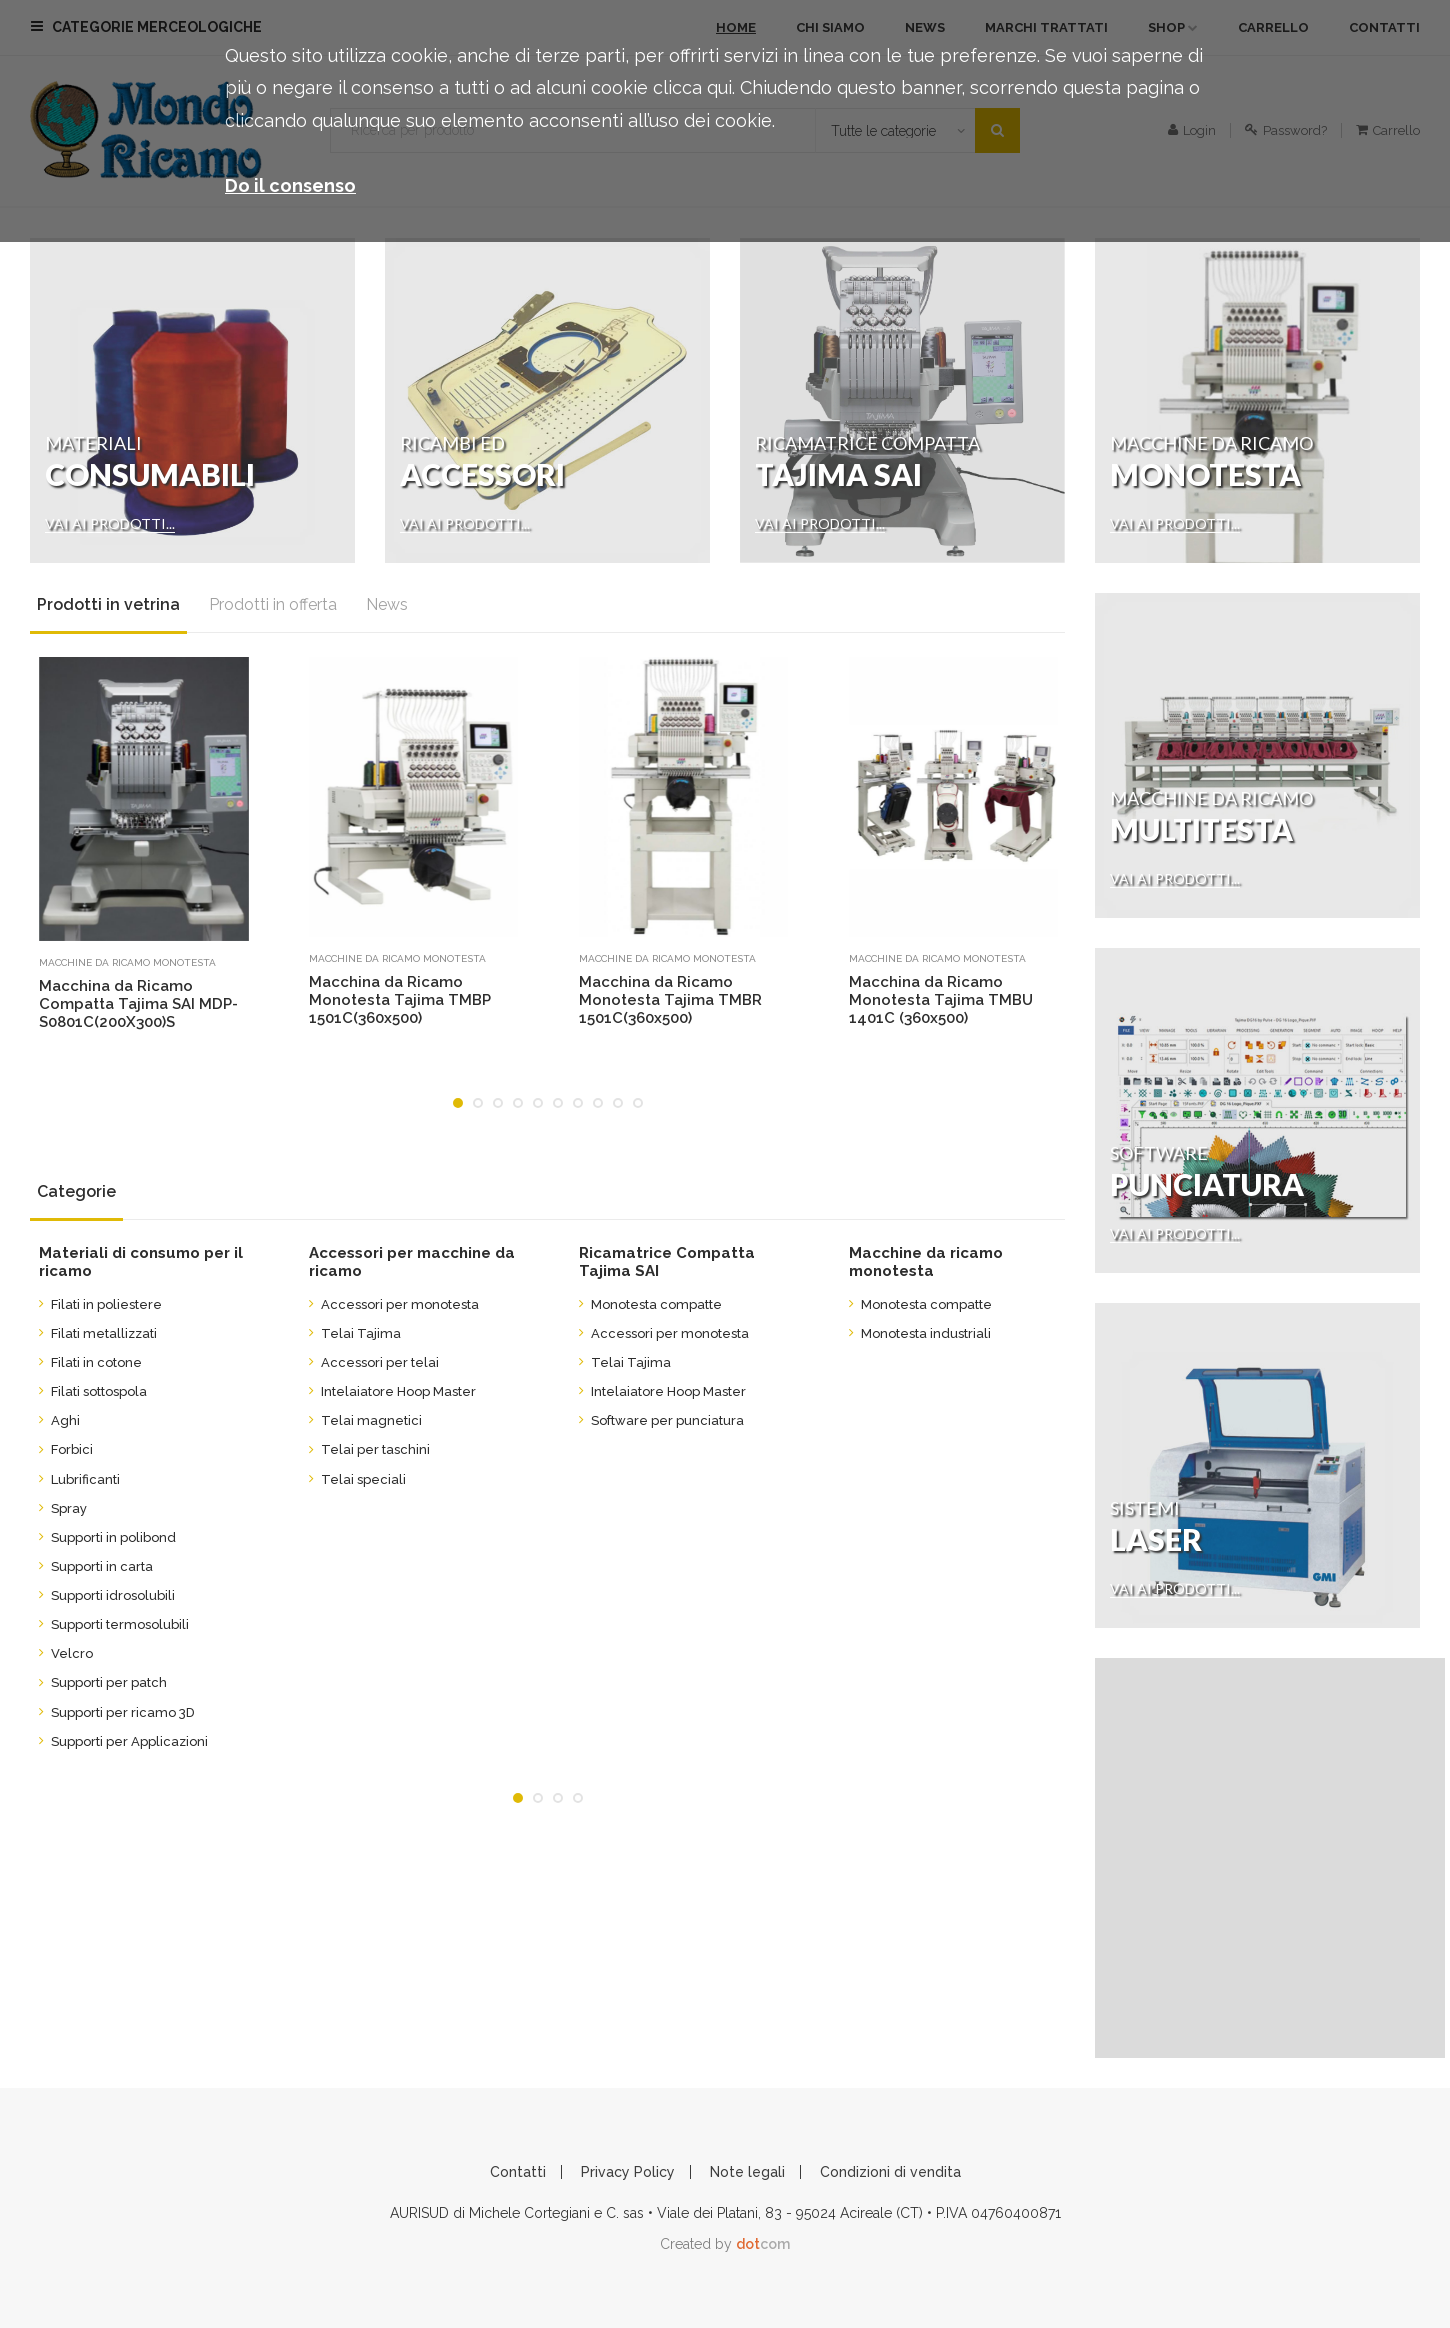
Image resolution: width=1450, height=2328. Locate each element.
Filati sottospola (93, 1391)
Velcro (66, 1653)
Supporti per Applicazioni (123, 1741)
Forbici (66, 1449)
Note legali (747, 2172)
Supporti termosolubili (114, 1624)
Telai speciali (357, 1479)
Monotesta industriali (920, 1333)
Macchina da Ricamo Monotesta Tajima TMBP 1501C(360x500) (400, 1000)
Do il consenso (290, 185)
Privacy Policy (628, 2172)
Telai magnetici (365, 1420)
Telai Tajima (355, 1333)
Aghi (59, 1420)
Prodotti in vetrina (108, 604)
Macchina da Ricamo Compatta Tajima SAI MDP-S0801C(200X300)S (138, 1004)
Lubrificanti (79, 1479)
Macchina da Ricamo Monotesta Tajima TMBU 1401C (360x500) (941, 1000)
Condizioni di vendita (890, 2172)
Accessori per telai (374, 1362)
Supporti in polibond (107, 1537)
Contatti (518, 2172)
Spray (63, 1508)
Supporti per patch (103, 1682)
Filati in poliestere (100, 1304)
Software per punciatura (661, 1420)
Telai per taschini (369, 1449)
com (763, 2244)
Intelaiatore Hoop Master (392, 1391)
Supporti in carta (96, 1566)
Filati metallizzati (98, 1333)
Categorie (76, 1191)
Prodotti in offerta (273, 604)
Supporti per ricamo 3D (117, 1712)
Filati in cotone (90, 1362)
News (387, 604)
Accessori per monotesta (394, 1304)
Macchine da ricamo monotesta (127, 962)
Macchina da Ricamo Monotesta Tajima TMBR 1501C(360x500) (670, 1000)
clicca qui (692, 87)
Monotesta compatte (650, 1304)
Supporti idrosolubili (107, 1595)
